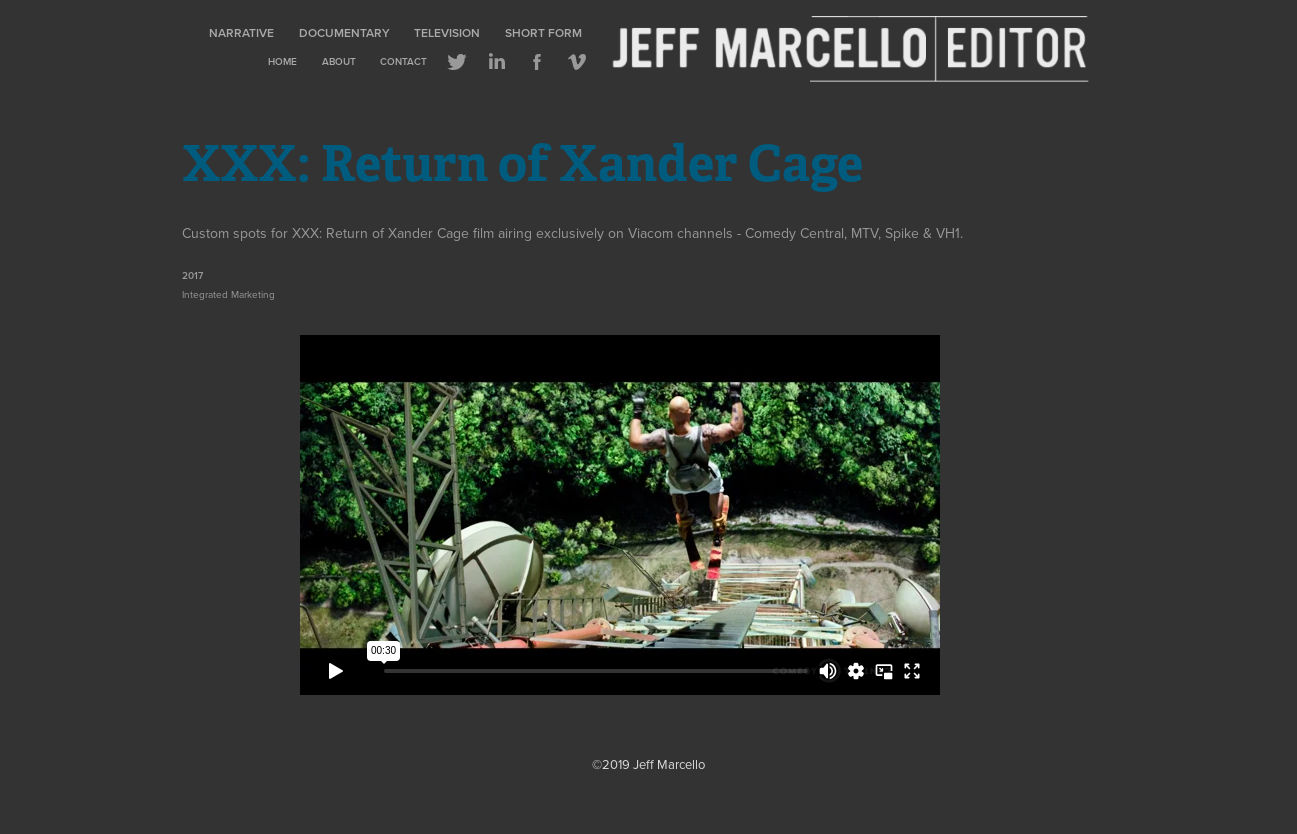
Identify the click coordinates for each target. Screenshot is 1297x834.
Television (447, 32)
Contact (403, 61)
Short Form (543, 32)
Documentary (344, 32)
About (339, 61)
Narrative (241, 32)
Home (282, 61)
